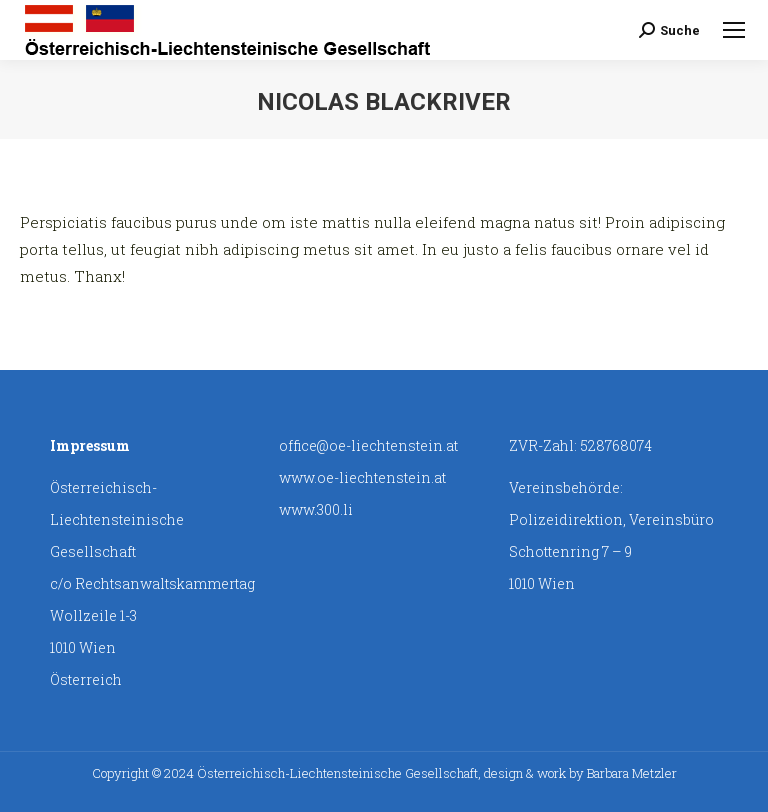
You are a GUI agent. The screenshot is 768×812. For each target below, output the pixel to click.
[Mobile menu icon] (734, 30)
